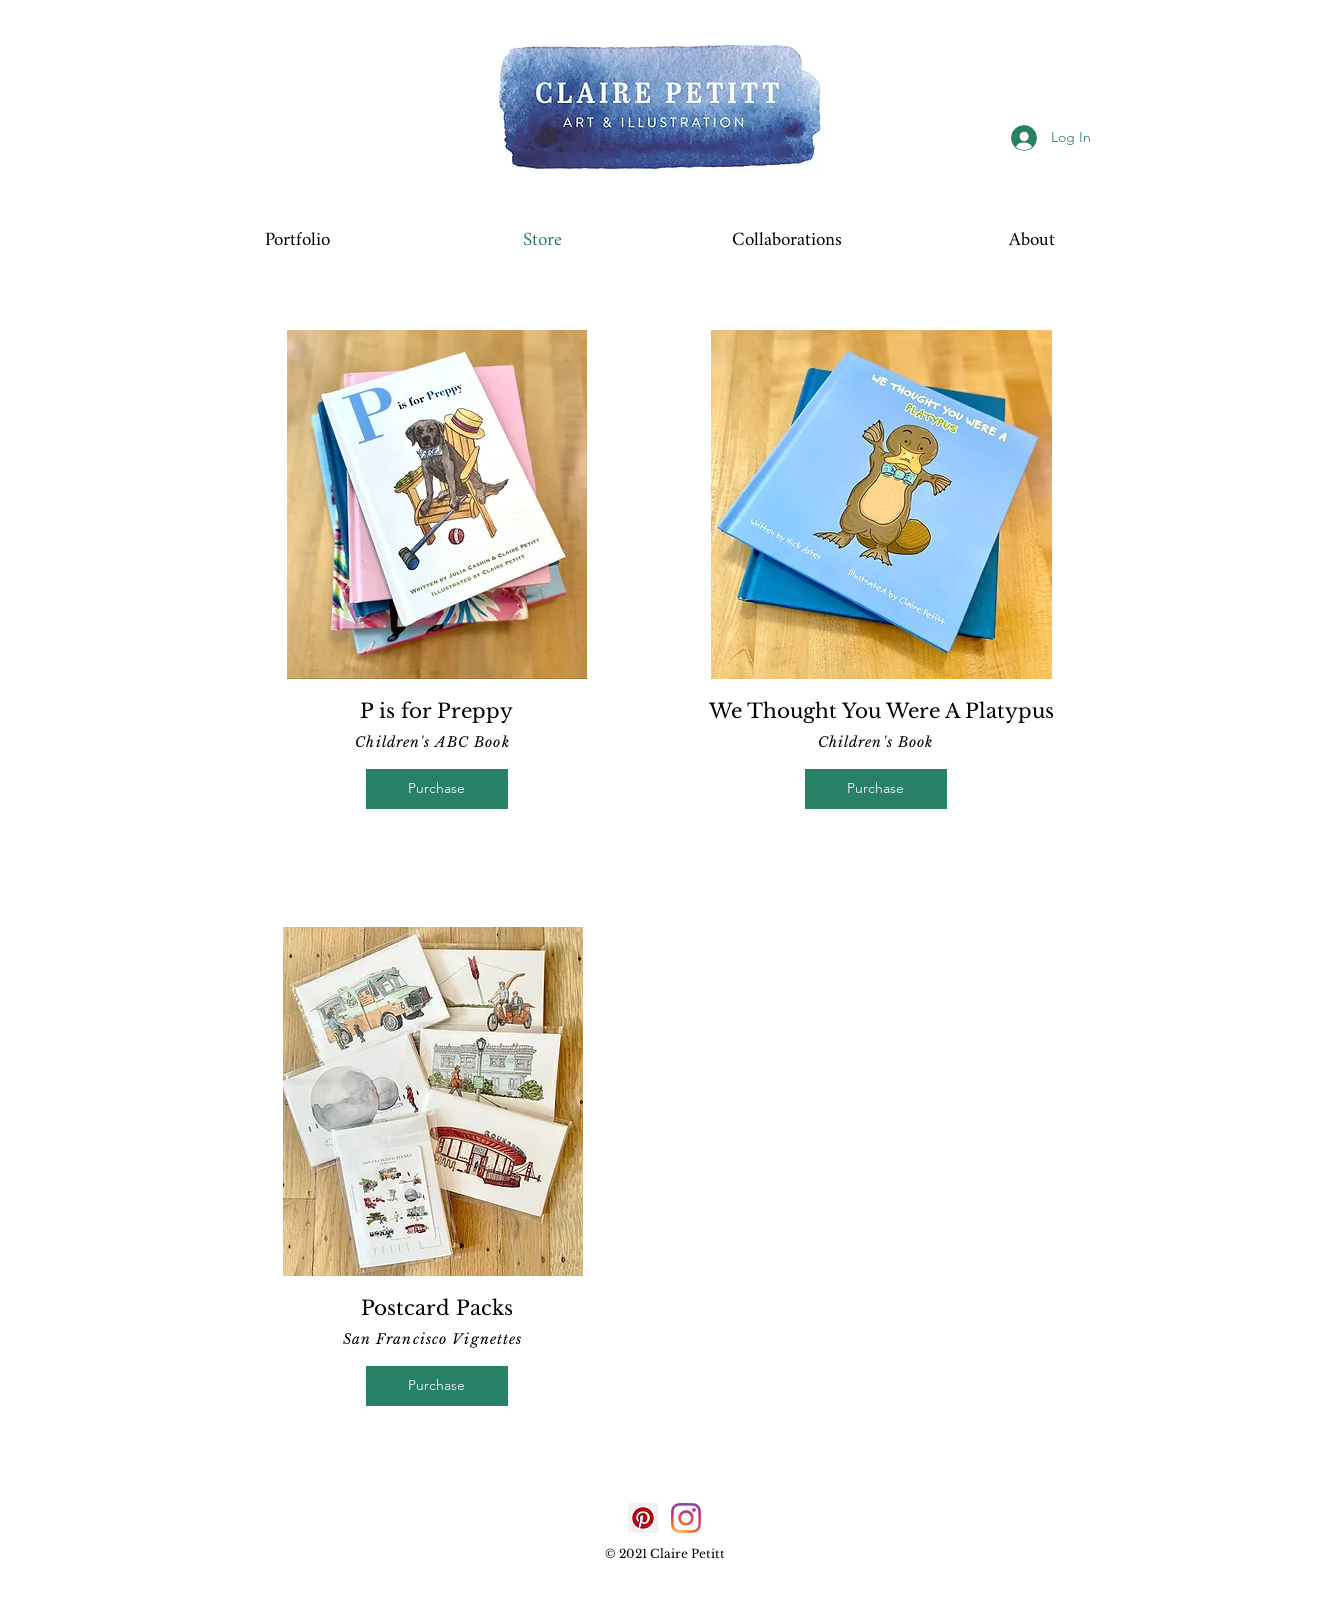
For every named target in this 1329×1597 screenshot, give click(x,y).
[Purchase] (437, 789)
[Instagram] (686, 1518)
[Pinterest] (643, 1518)
